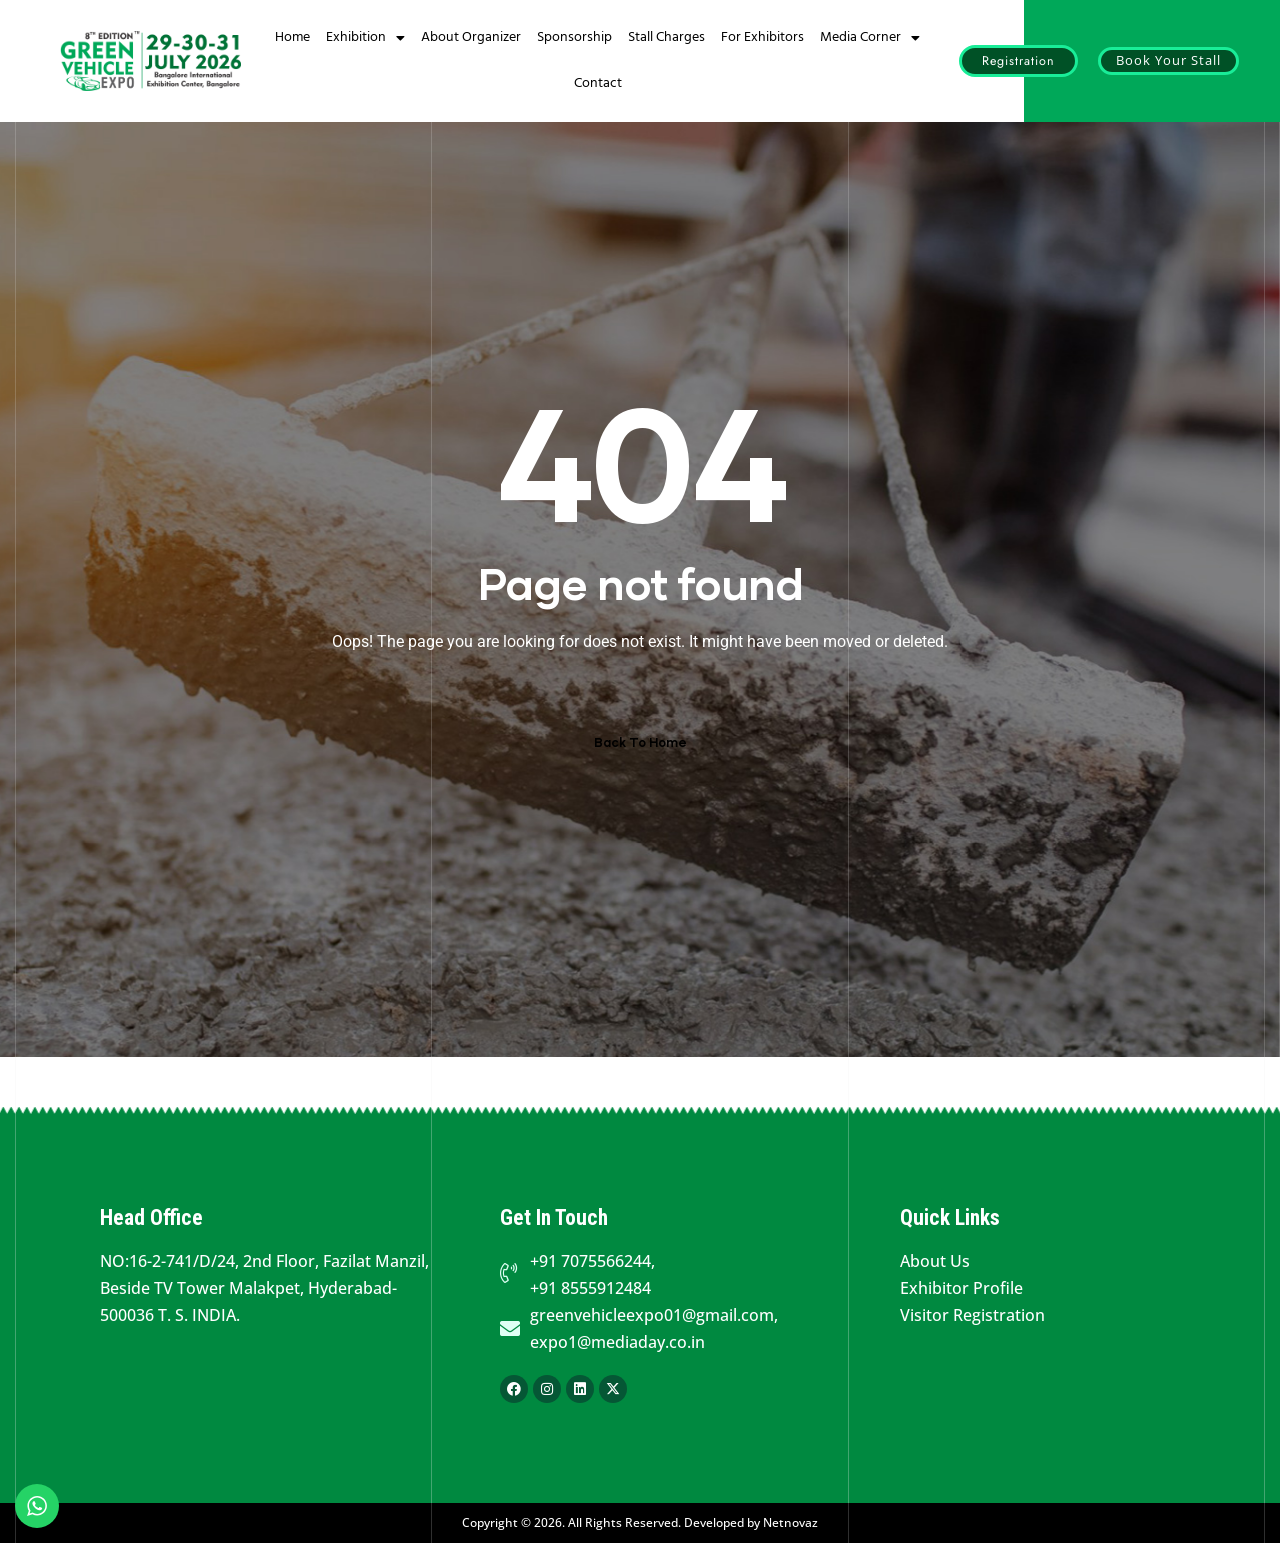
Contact (598, 83)
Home (292, 37)
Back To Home (640, 742)
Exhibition (365, 38)
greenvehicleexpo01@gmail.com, (654, 1315)
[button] (1018, 61)
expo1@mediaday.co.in (617, 1342)
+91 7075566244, (592, 1261)
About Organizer (471, 37)
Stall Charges (666, 37)
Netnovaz (790, 1522)
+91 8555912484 (590, 1288)
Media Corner (870, 38)
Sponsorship (574, 37)
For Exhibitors (762, 37)
